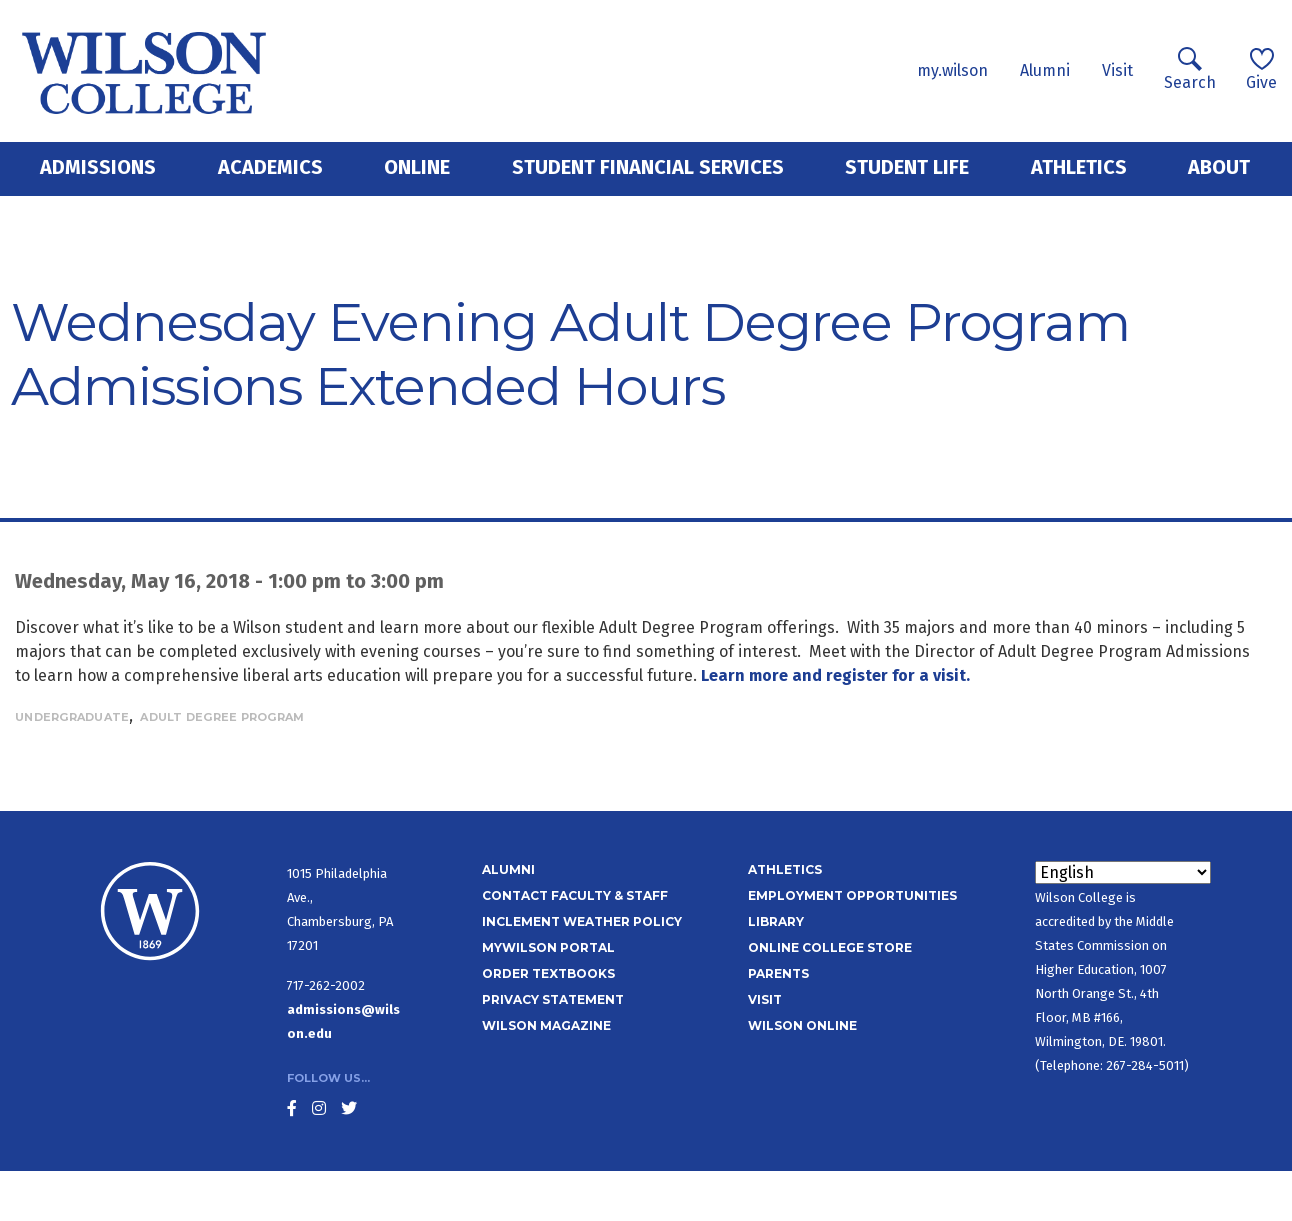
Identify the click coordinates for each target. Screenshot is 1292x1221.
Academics (270, 167)
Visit (1117, 70)
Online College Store (830, 947)
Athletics (1079, 167)
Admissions (98, 167)
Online (417, 167)
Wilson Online (802, 1025)
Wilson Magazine (546, 1025)
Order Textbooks (548, 973)
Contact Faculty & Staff (575, 895)
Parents (778, 973)
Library (776, 921)
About (1219, 167)
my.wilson (952, 70)
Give (1261, 69)
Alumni (1045, 70)
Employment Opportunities (852, 895)
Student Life (907, 167)
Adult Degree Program (222, 717)
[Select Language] (1123, 872)
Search (1190, 69)
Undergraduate (72, 717)
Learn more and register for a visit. (835, 675)
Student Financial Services (648, 167)
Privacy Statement (553, 999)
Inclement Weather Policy (582, 921)
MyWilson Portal (548, 947)
